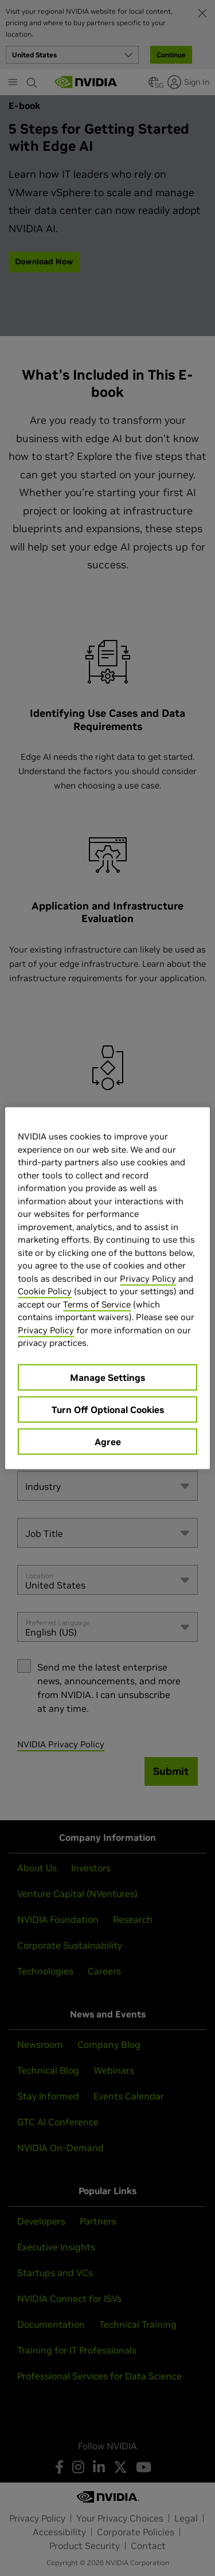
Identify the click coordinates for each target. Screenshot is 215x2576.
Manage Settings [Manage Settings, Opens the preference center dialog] (107, 1377)
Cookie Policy (45, 1291)
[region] (107, 1288)
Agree (108, 1441)
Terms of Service (97, 1303)
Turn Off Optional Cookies (108, 1409)
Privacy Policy (148, 1278)
